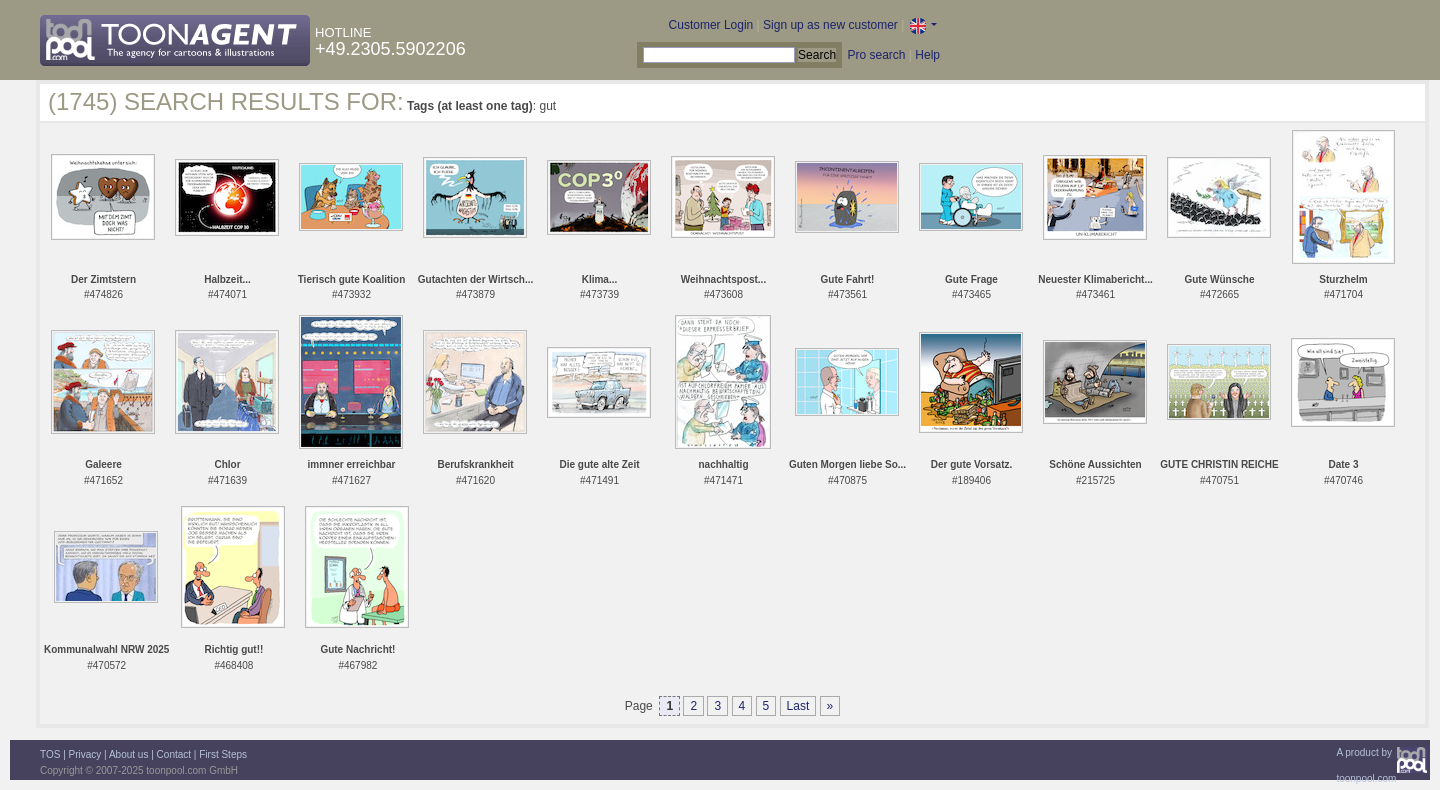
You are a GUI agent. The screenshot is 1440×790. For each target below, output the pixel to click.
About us (128, 754)
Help (927, 55)
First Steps (223, 754)
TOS (50, 754)
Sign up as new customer (830, 25)
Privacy (85, 754)
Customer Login (711, 25)
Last (798, 706)
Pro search (876, 55)
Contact (174, 754)
